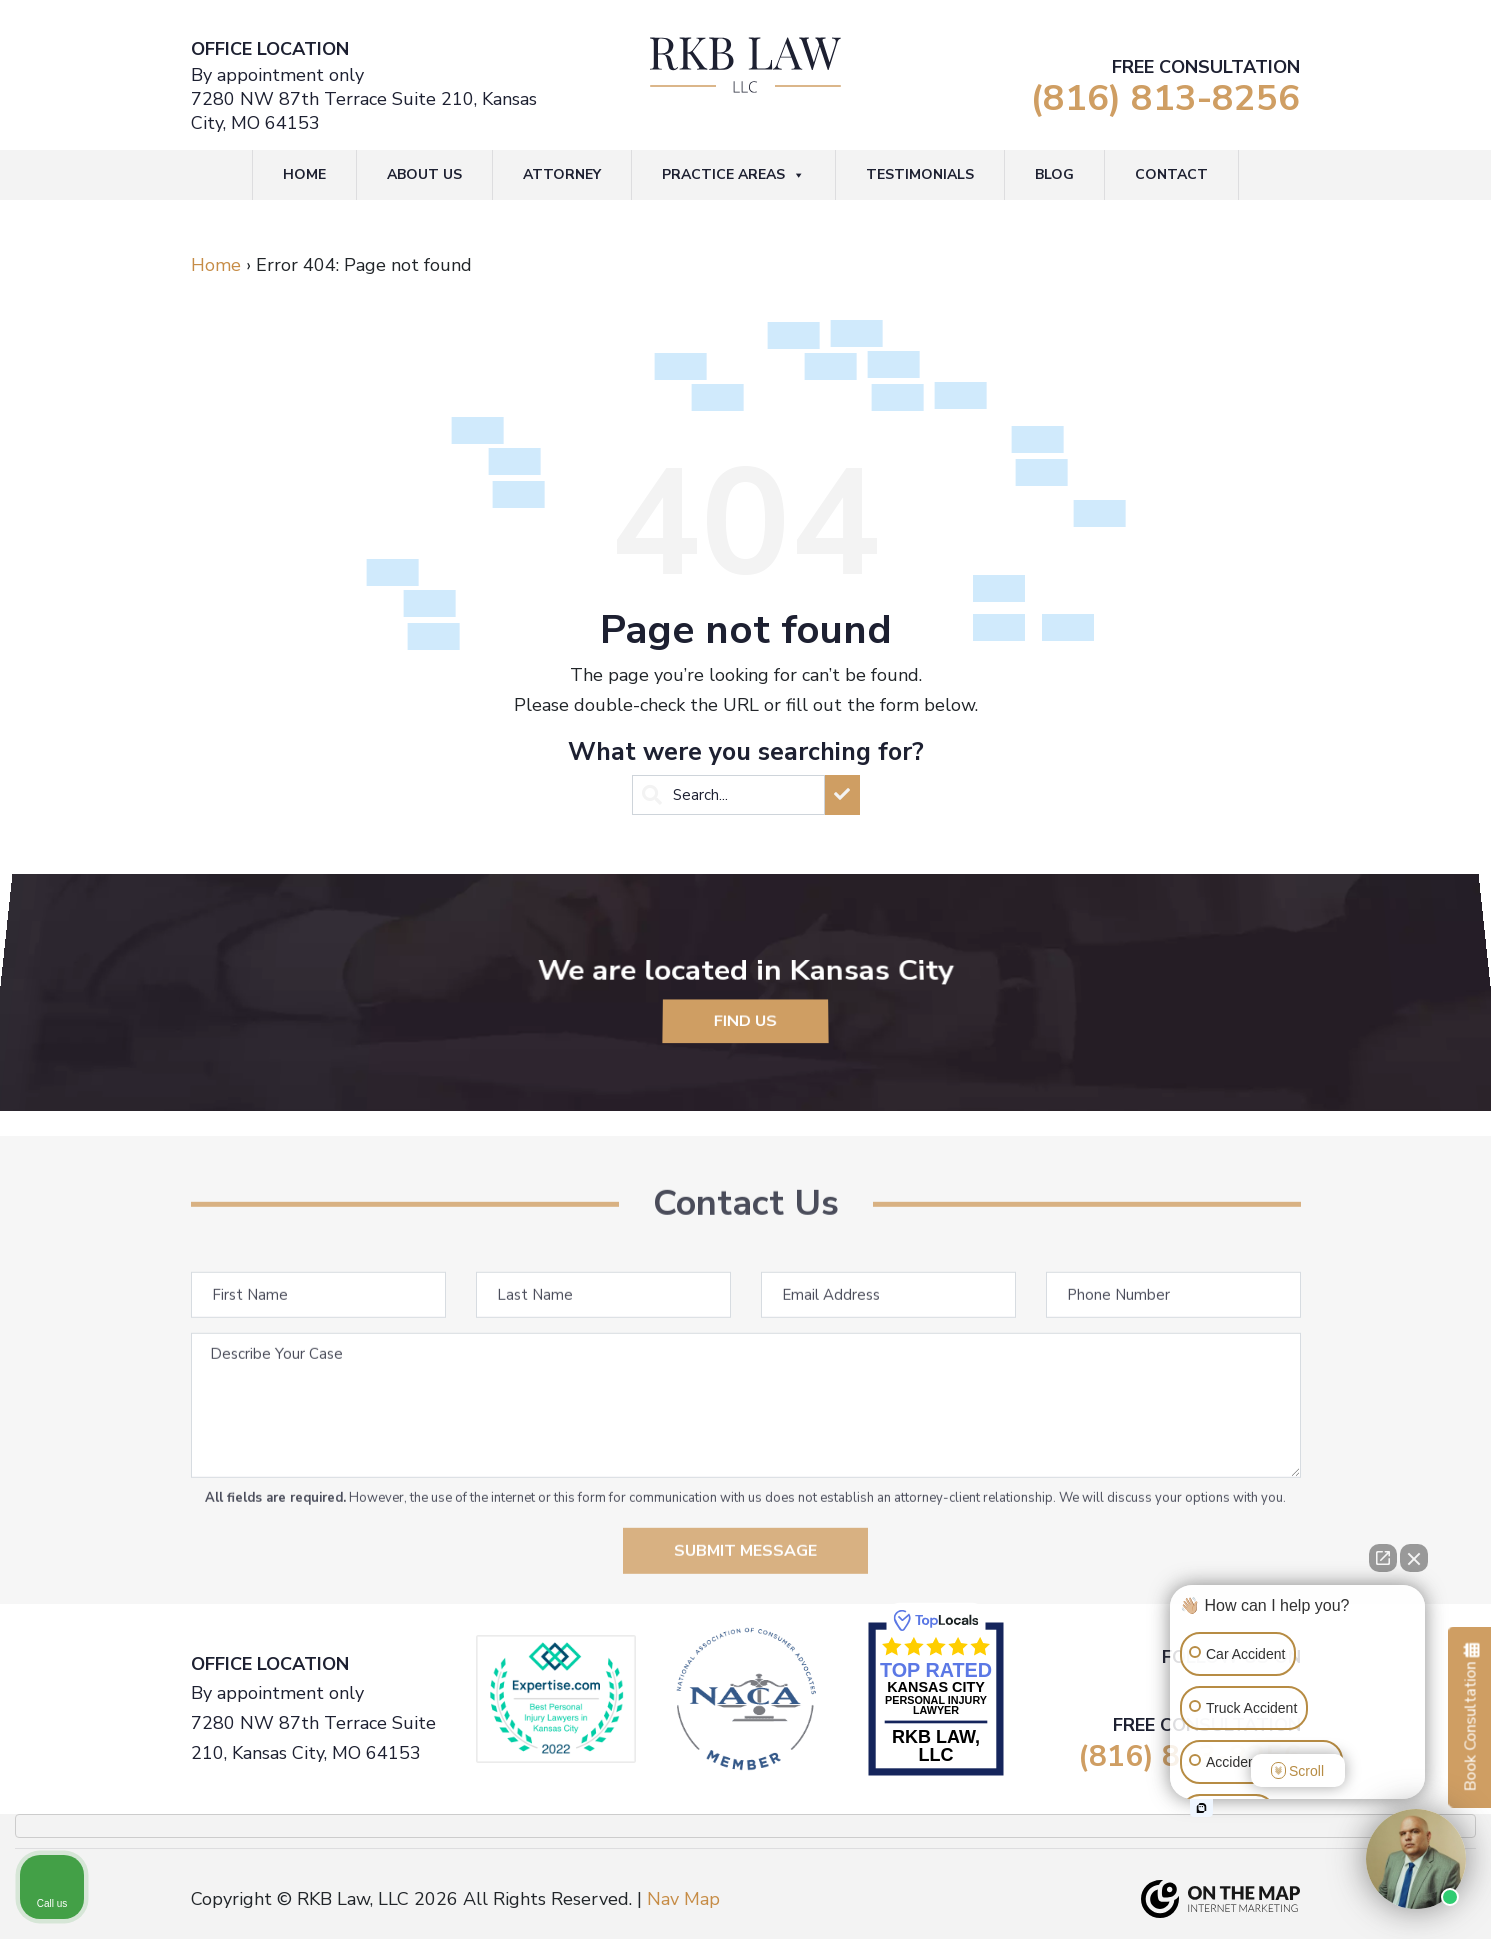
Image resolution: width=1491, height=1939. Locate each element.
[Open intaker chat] (1201, 1808)
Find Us (746, 1009)
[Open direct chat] (1383, 1558)
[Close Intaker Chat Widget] (1414, 1558)
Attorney (562, 174)
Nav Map (683, 1899)
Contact (1171, 174)
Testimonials (920, 174)
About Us (424, 174)
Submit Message (745, 1587)
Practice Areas (733, 175)
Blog (1054, 174)
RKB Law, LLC (935, 1746)
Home (304, 174)
